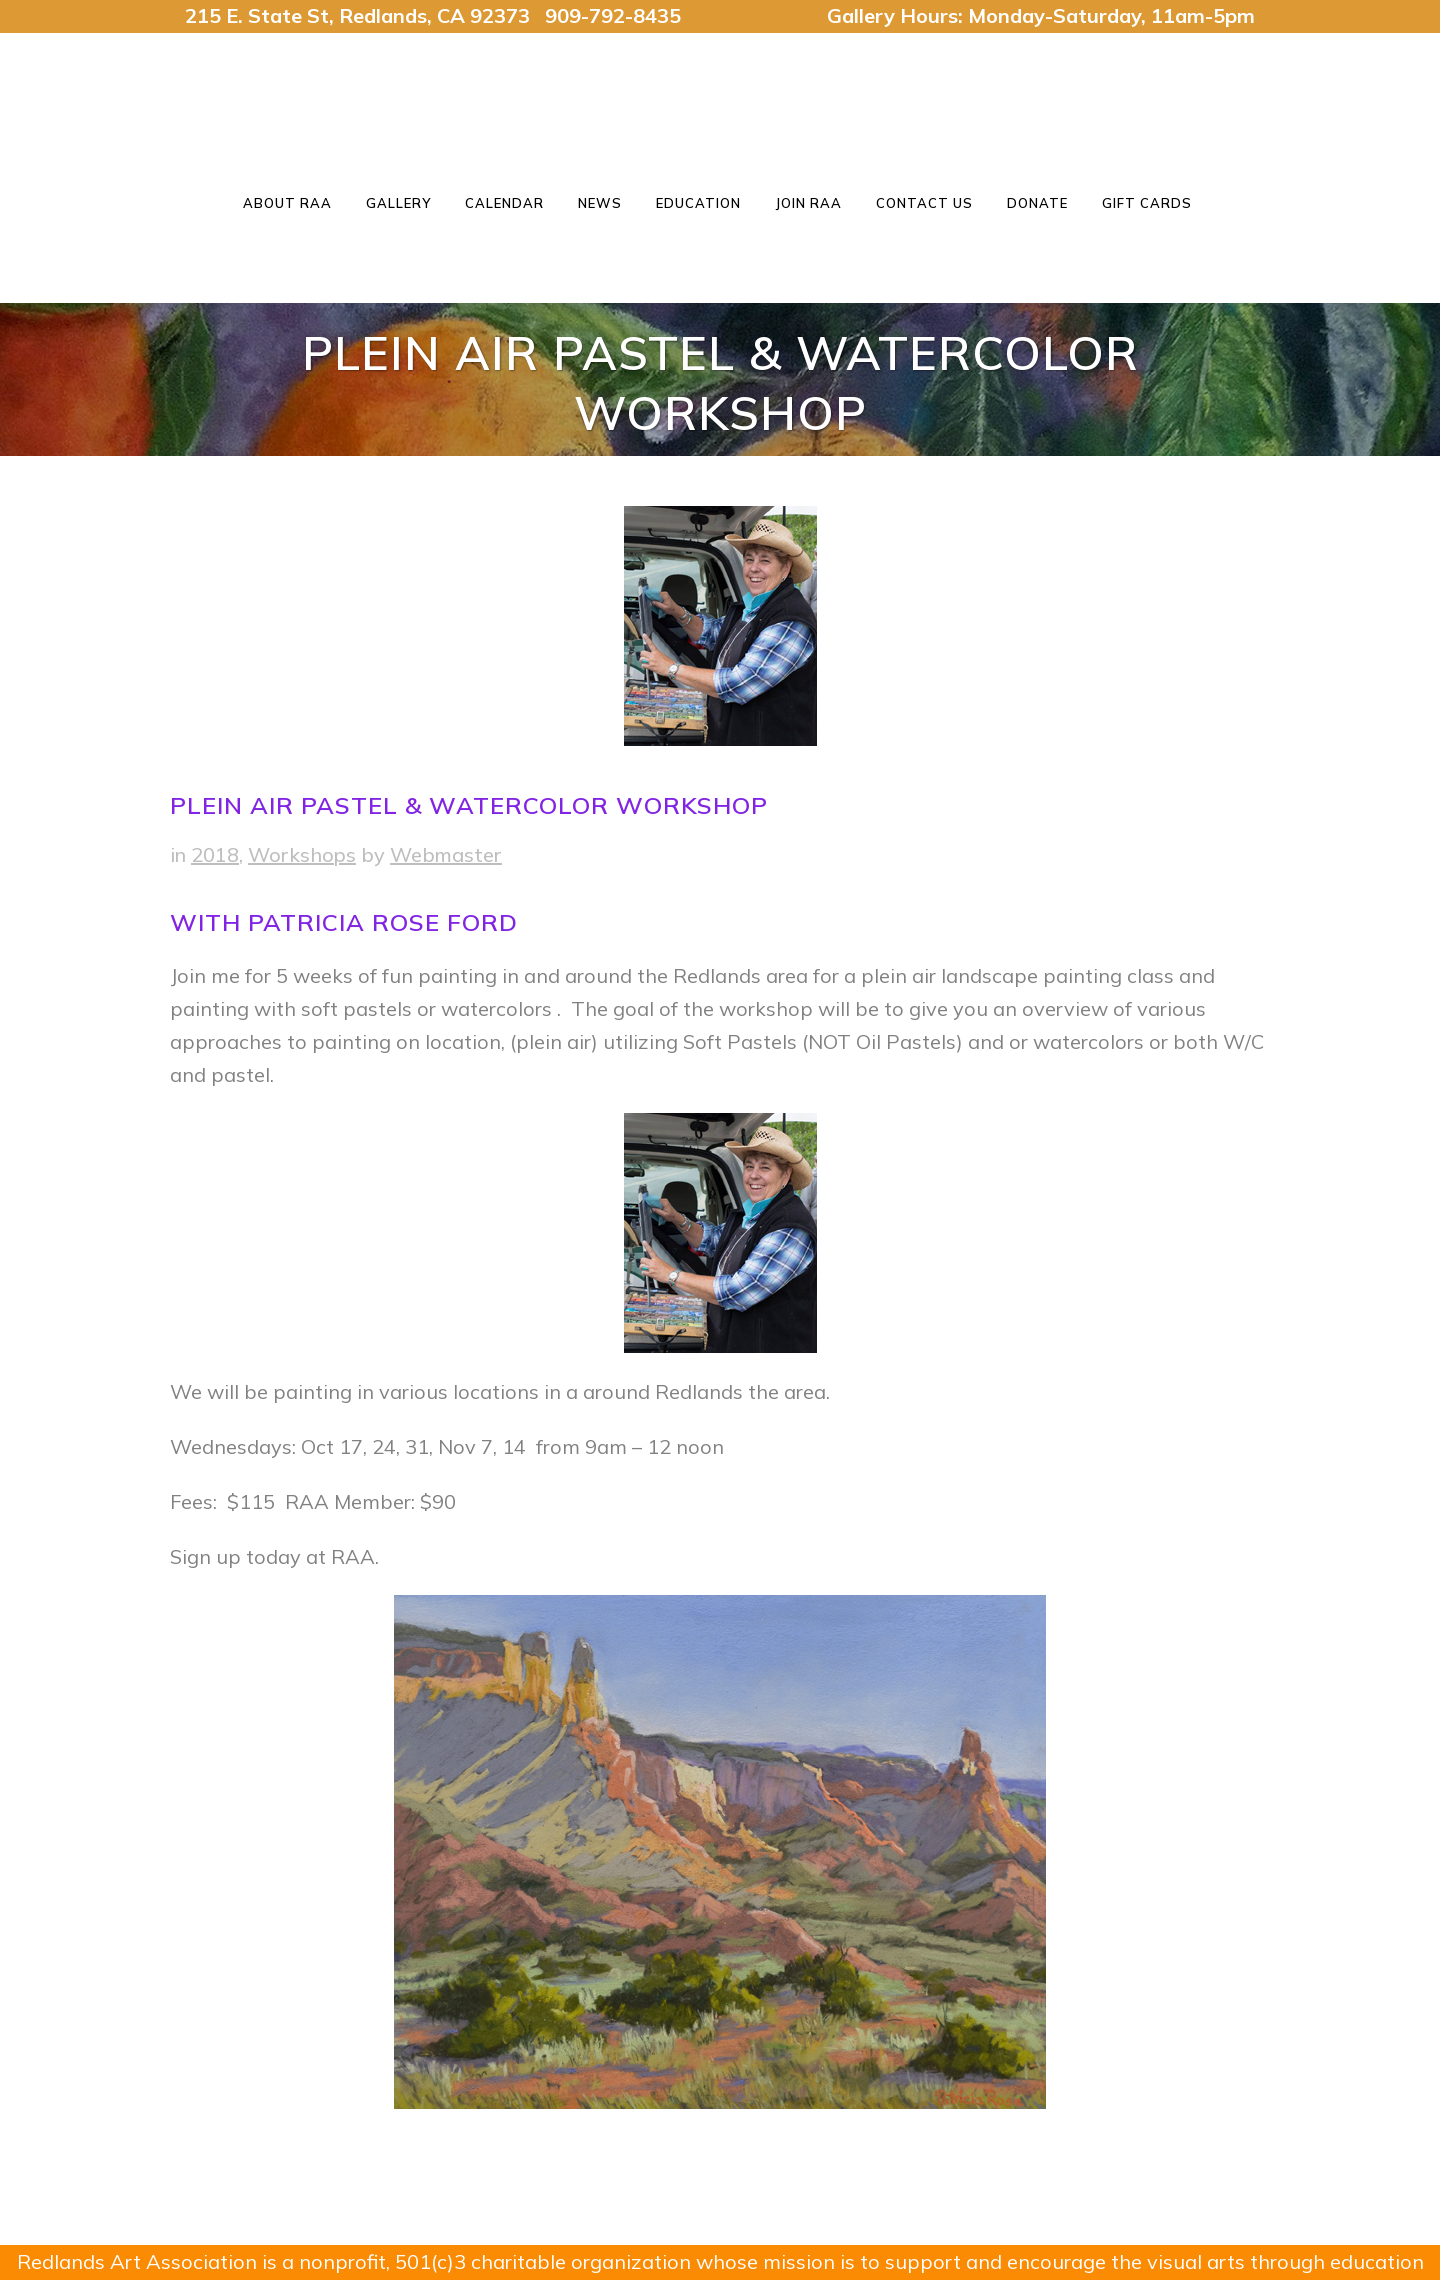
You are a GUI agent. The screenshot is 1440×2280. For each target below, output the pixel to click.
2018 (215, 854)
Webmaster (446, 854)
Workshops (302, 854)
